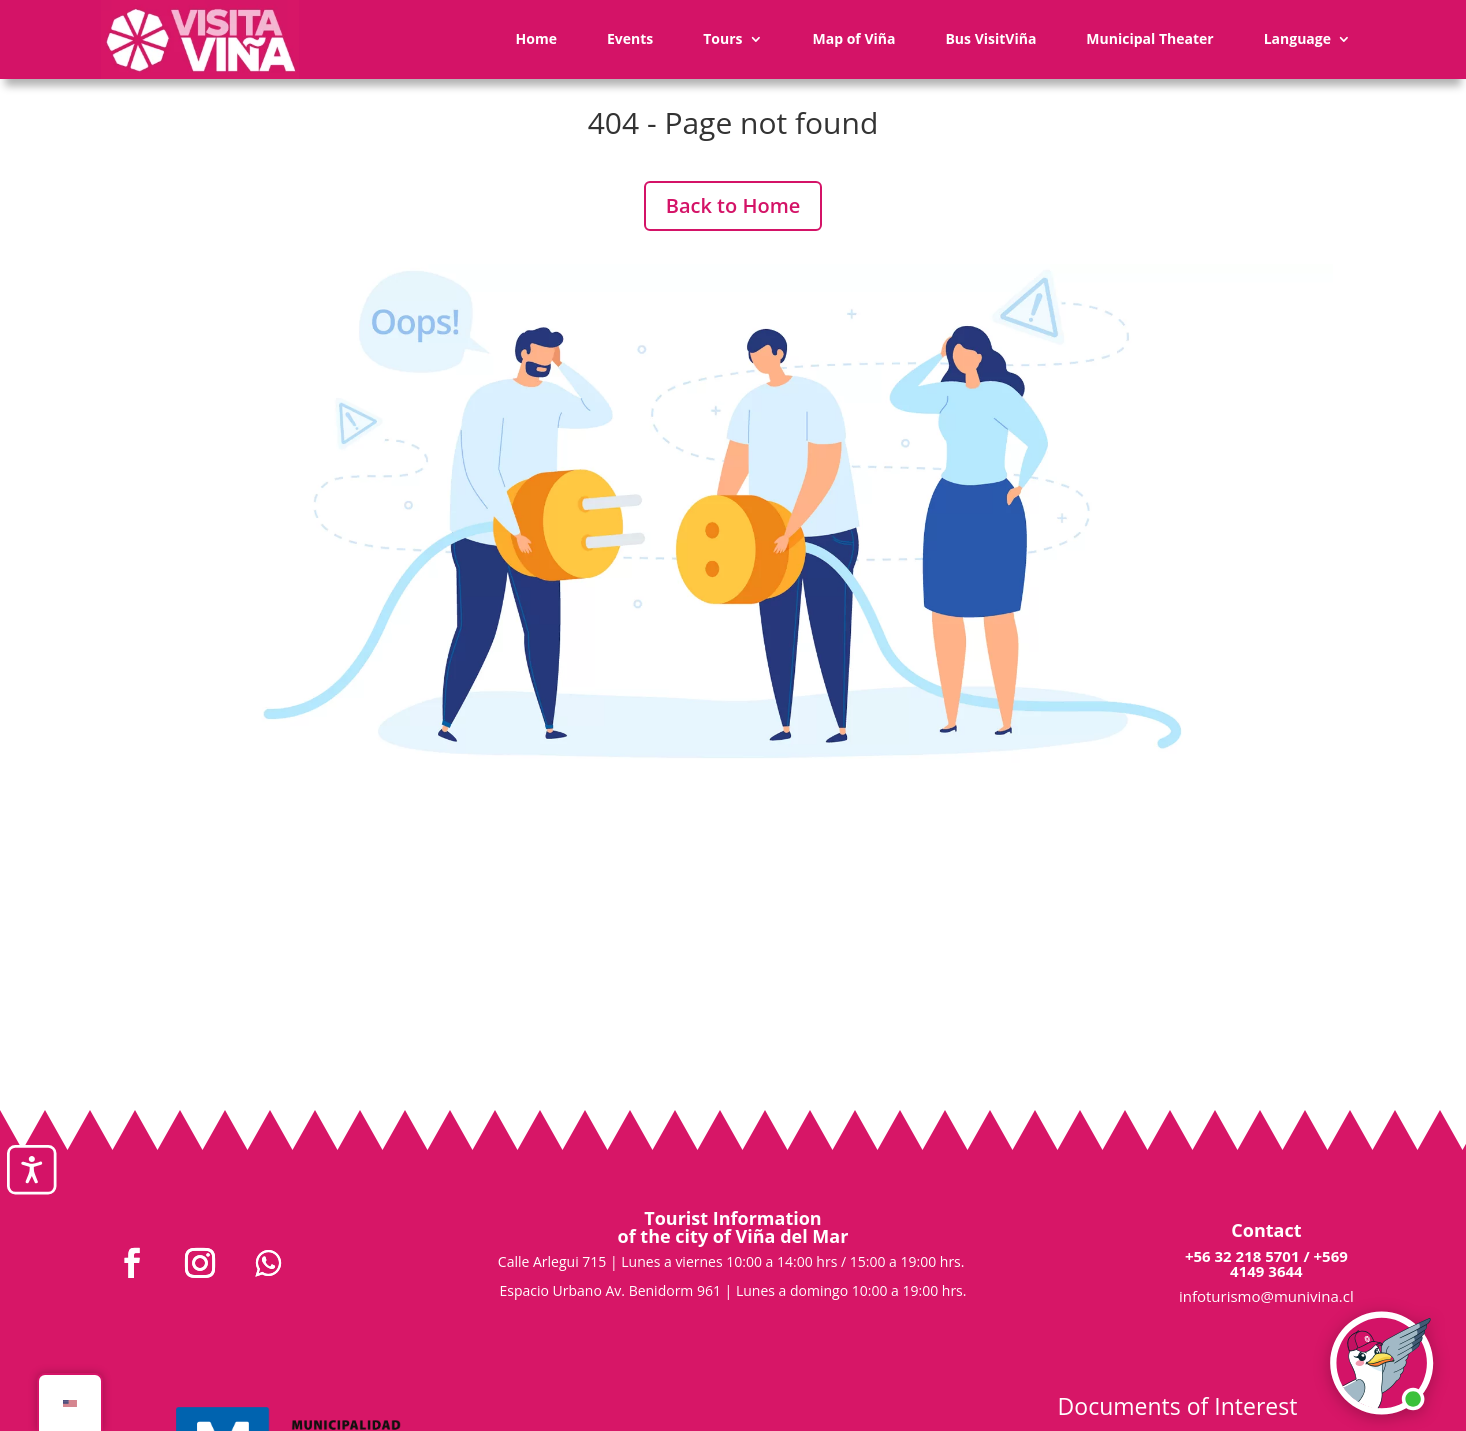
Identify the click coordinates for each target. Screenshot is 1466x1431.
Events (630, 38)
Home (536, 38)
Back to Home (733, 205)
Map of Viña (854, 38)
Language (1297, 38)
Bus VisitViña (990, 38)
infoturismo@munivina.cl (1266, 1296)
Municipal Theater (1149, 38)
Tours (722, 38)
